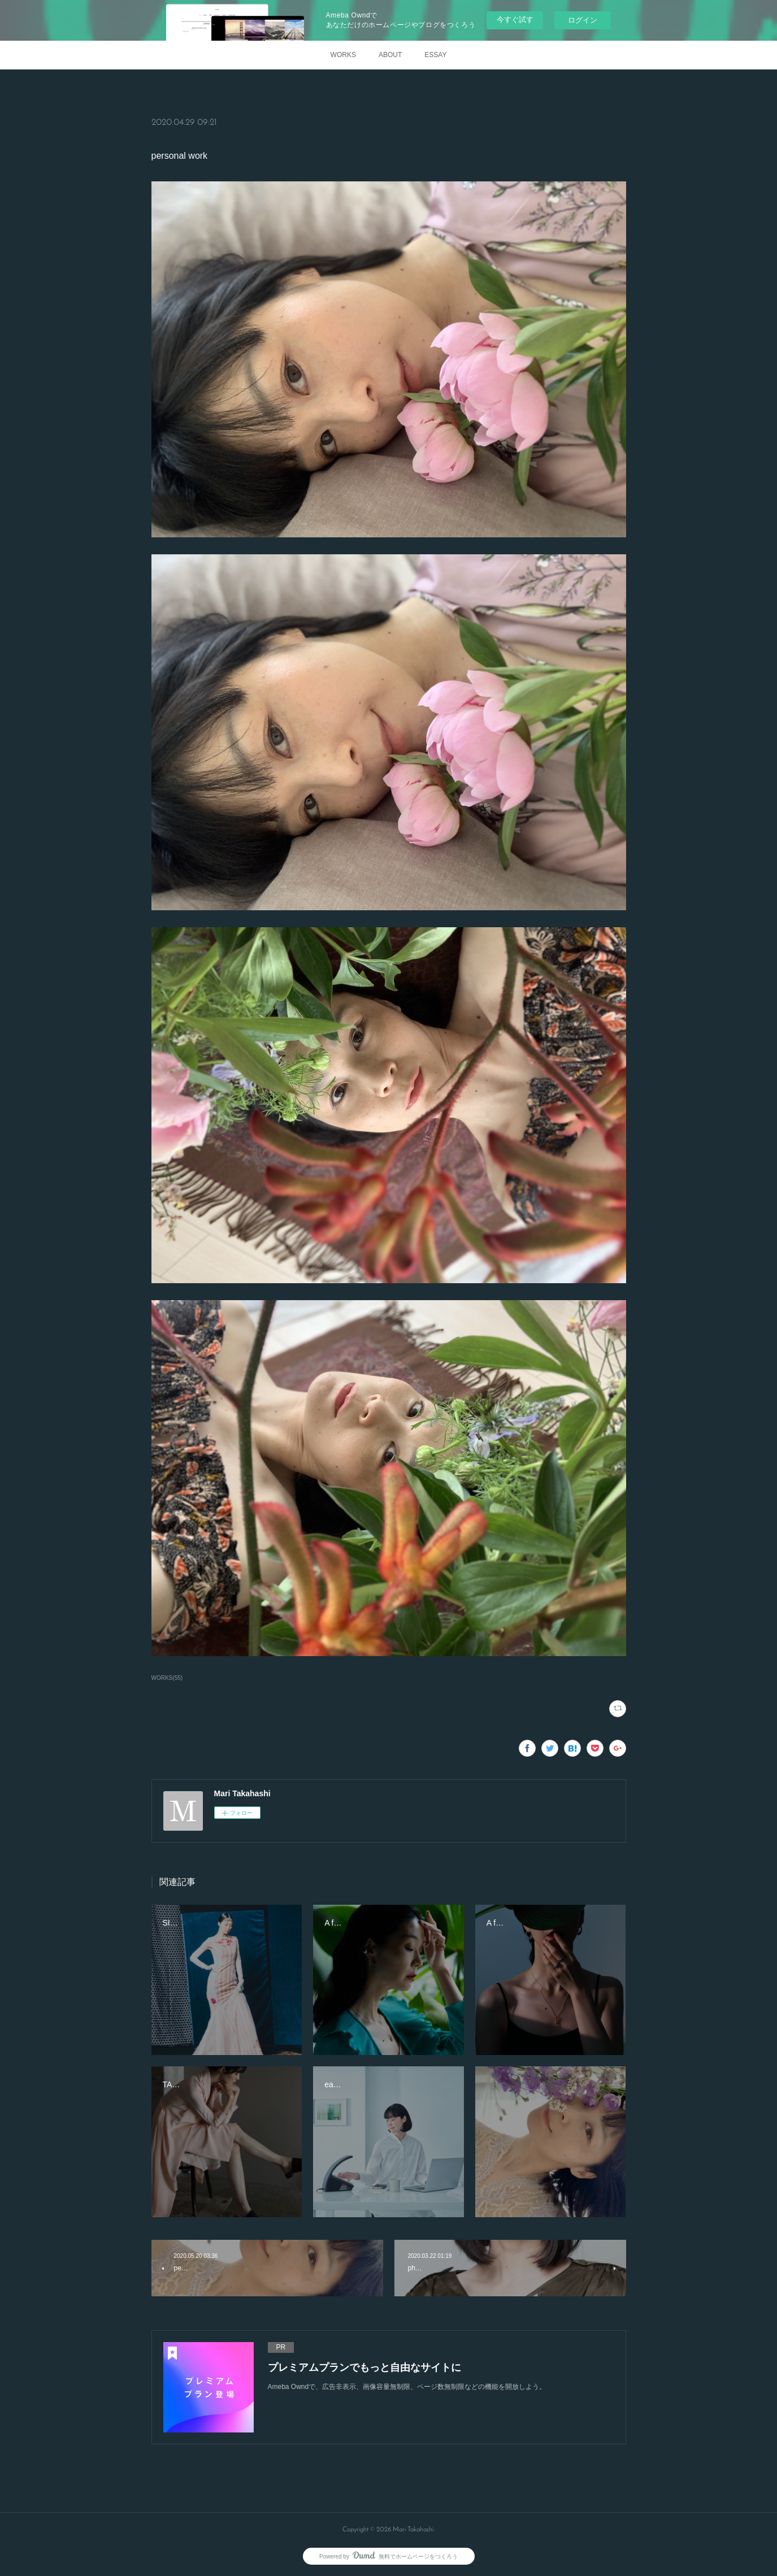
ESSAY (435, 55)
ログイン (582, 20)
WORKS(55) (167, 1678)
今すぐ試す (515, 19)
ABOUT (390, 55)
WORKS (343, 55)
